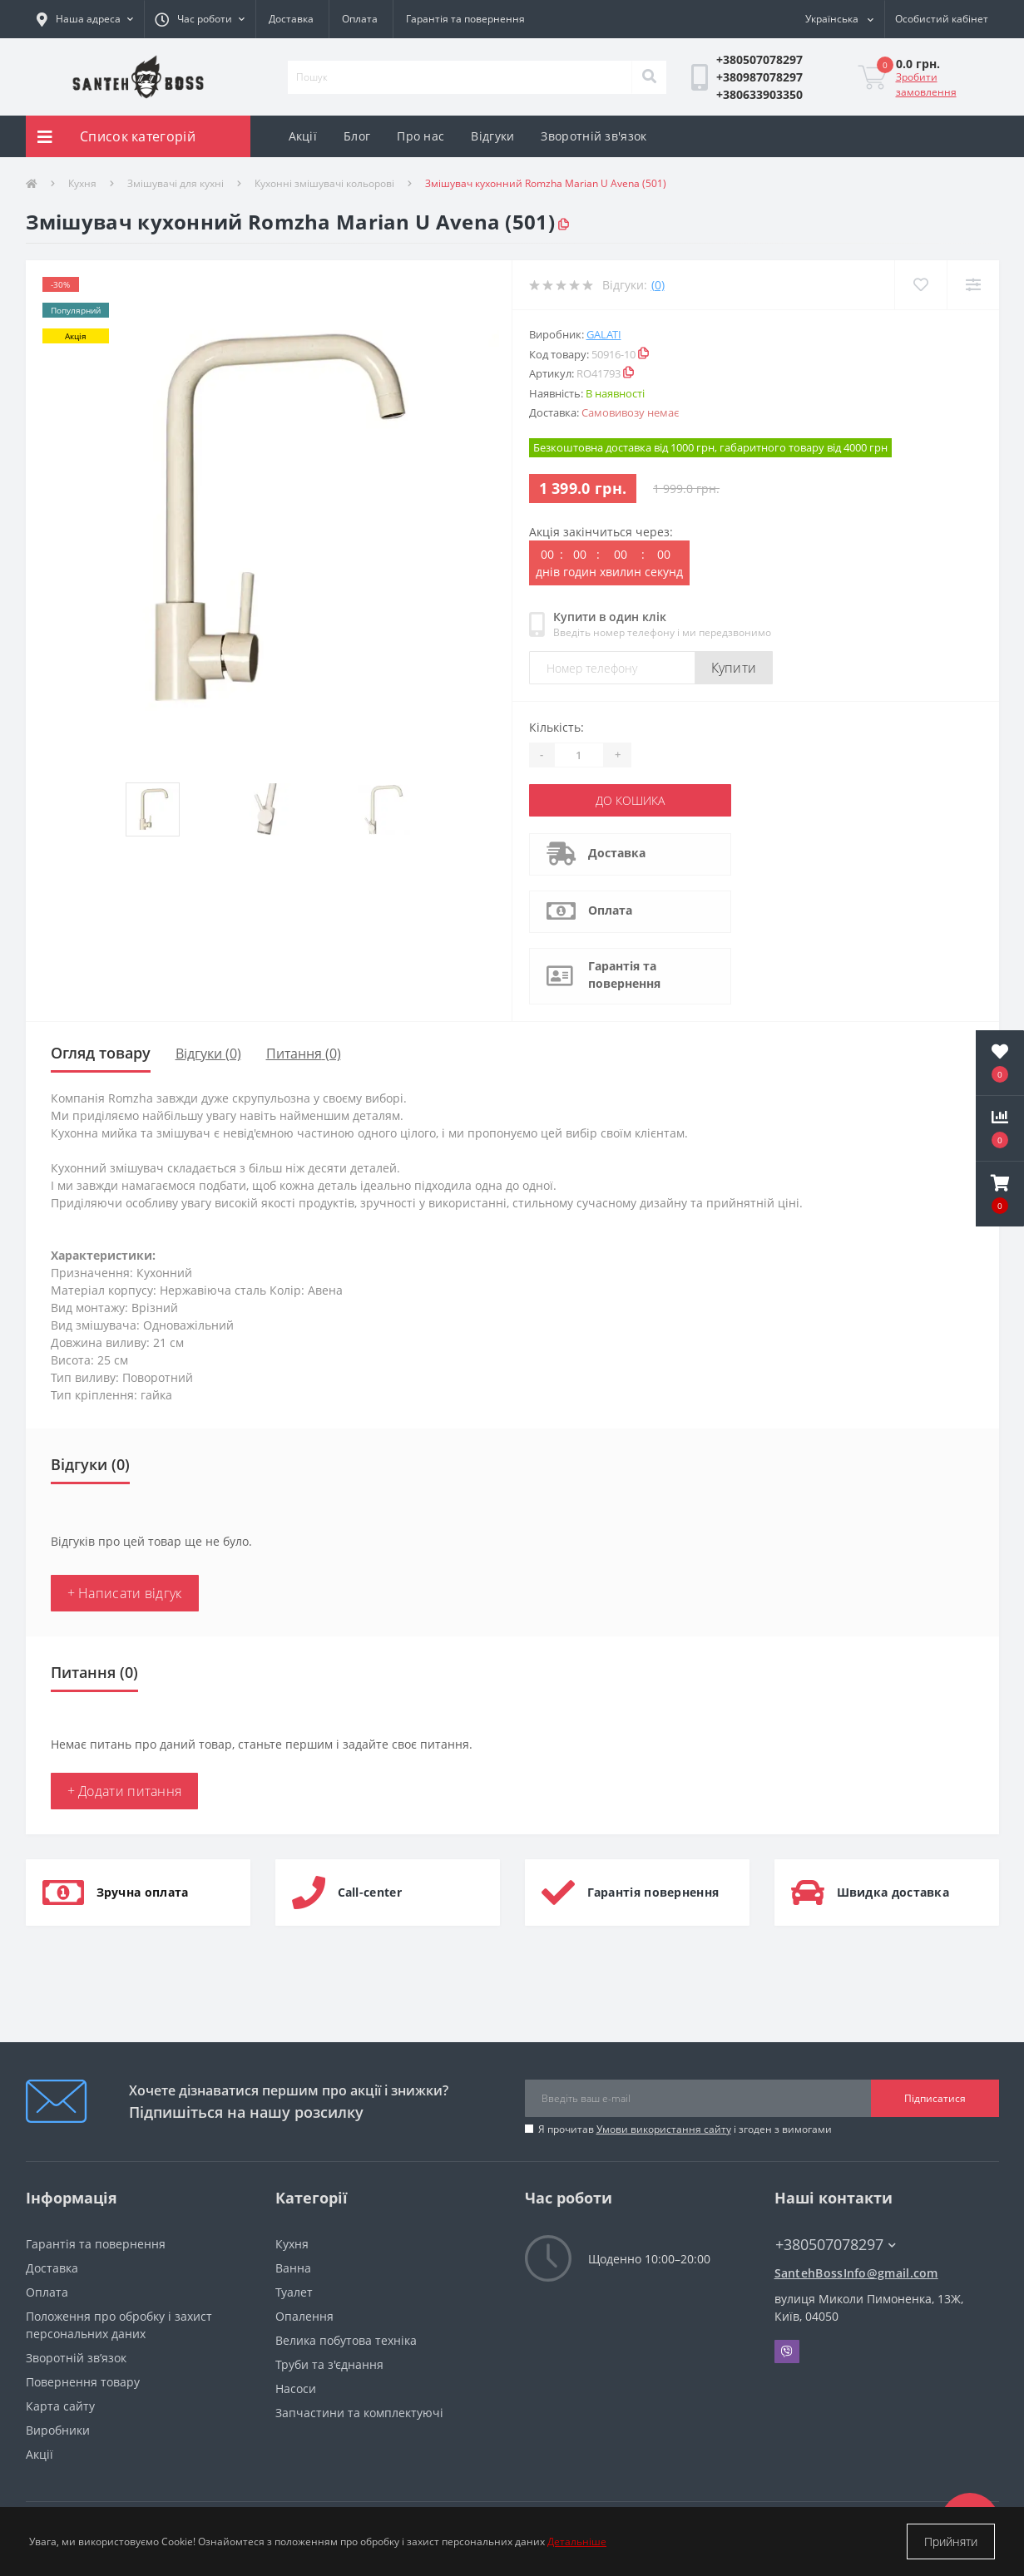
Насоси (295, 2388)
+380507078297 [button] (835, 2244)
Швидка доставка (893, 1892)
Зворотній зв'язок (593, 136)
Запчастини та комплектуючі (359, 2413)
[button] (199, 19)
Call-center (370, 1892)
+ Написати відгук (124, 1593)
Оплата (360, 19)
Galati (603, 334)
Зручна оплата (142, 1892)
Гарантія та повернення (465, 19)
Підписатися (935, 2098)
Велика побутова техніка (346, 2340)
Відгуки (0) (208, 1053)
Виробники (58, 2430)
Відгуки (492, 136)
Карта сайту (60, 2406)
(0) (658, 285)
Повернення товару (83, 2382)
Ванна (293, 2268)
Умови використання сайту (663, 2129)
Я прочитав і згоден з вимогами (685, 2129)
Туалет (294, 2292)
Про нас (420, 136)
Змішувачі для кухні (175, 183)
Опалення (304, 2316)
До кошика (630, 800)
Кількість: (556, 727)
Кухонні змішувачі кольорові (324, 183)
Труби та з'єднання (329, 2364)
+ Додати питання (124, 1791)
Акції (303, 136)
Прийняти (950, 2541)
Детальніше (576, 2541)
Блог (357, 136)
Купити (734, 668)
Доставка (291, 19)
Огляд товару (101, 1053)
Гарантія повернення (653, 1892)
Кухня (82, 183)
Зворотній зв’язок (76, 2358)
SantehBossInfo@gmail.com (856, 2273)
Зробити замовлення (926, 84)
